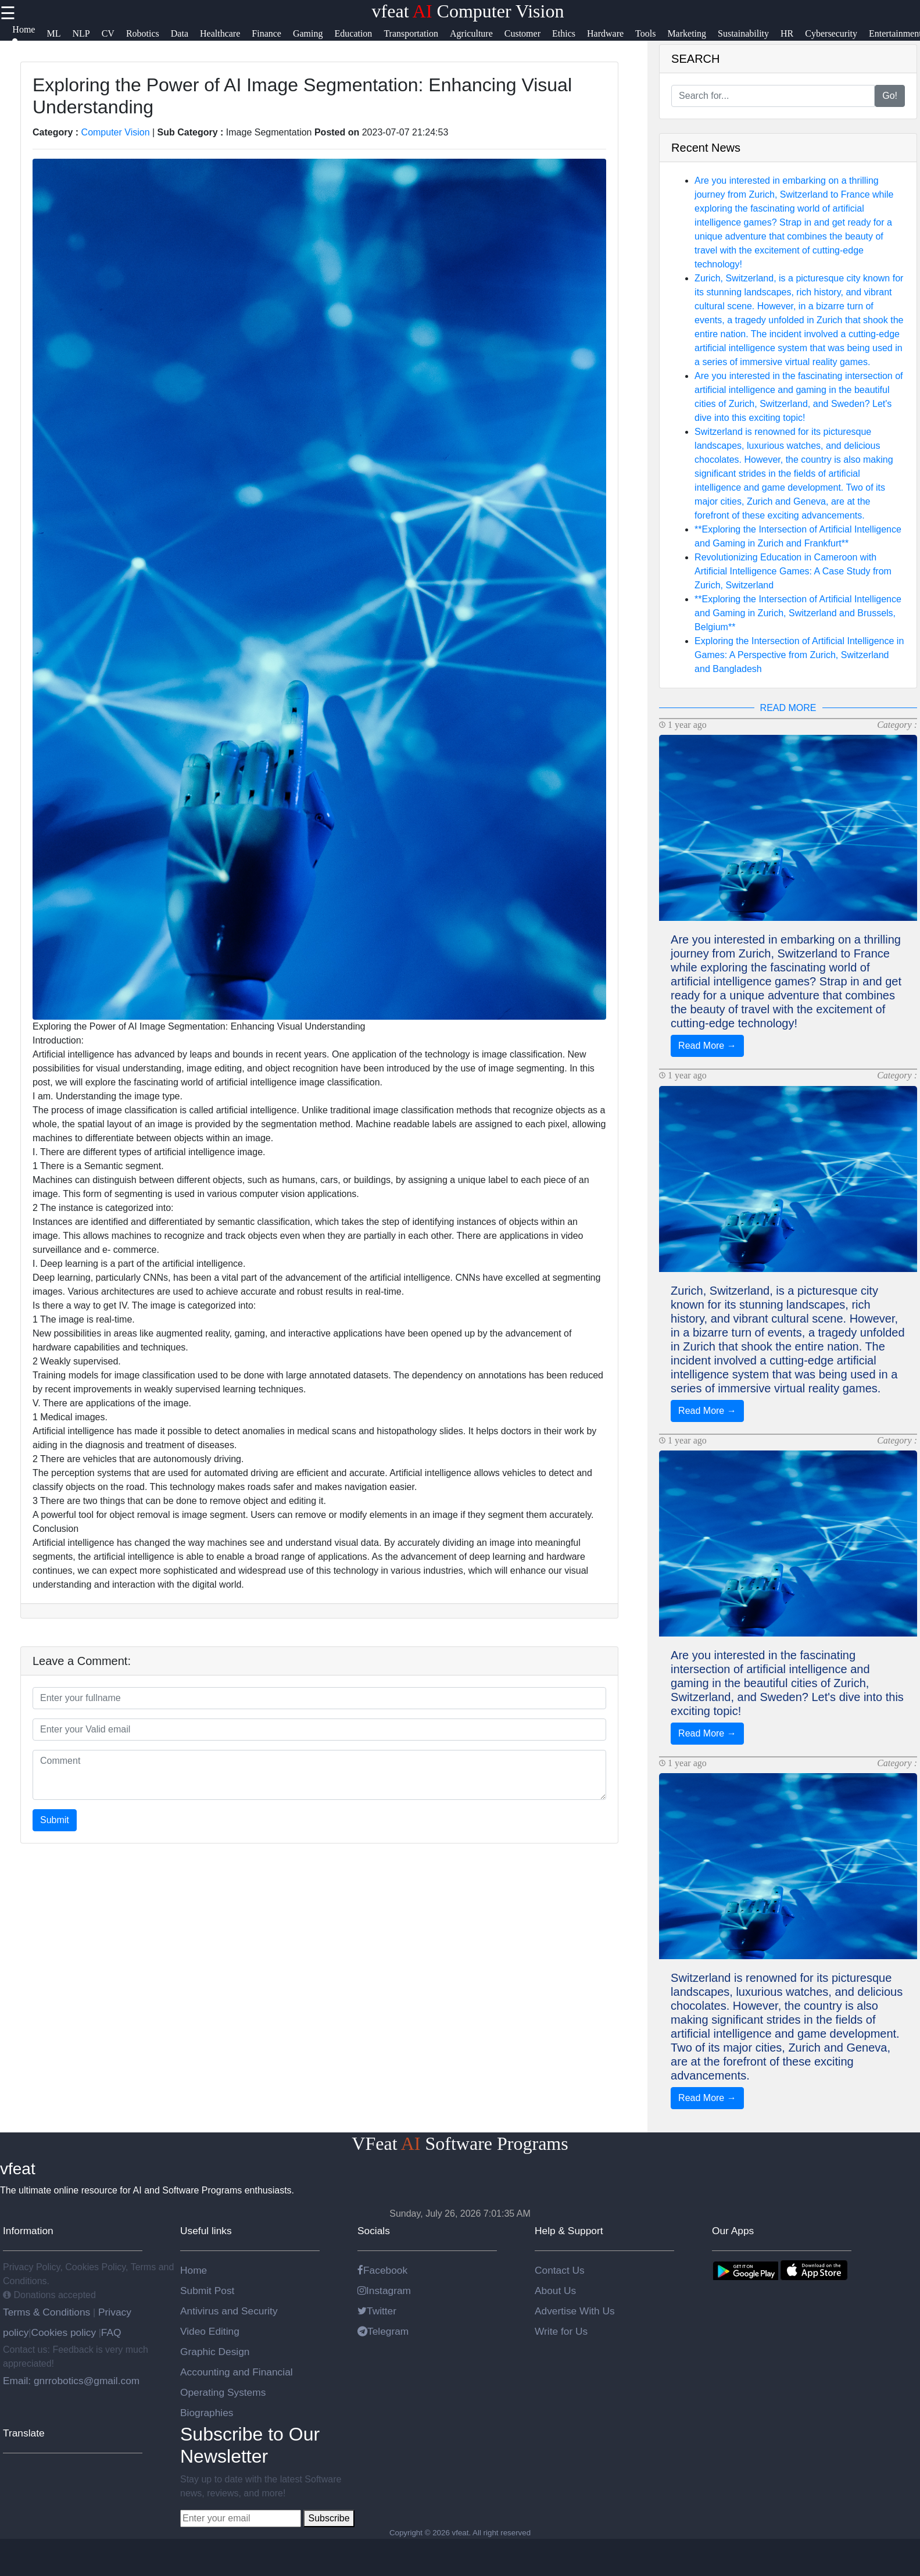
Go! (889, 96)
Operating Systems (223, 2392)
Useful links (206, 2230)
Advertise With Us (575, 2311)
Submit (54, 1820)
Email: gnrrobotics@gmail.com (71, 2380)
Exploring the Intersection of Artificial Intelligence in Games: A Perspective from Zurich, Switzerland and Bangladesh (799, 655)
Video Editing (209, 2331)
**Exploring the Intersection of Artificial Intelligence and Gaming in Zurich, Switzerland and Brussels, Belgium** (798, 613)
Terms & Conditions (48, 2312)
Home (193, 2270)
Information (28, 2230)
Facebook (382, 2270)
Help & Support (569, 2230)
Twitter (376, 2311)
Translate (24, 2433)
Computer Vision (115, 132)
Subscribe (328, 2518)
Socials (373, 2230)
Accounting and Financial (236, 2372)
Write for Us (561, 2331)
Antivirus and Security (229, 2311)
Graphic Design (214, 2351)
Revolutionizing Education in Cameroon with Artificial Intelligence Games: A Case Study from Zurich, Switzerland (793, 571)
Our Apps (733, 2230)
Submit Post (207, 2290)
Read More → (707, 1046)
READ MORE (788, 708)
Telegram (383, 2331)
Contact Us (560, 2270)
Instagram (384, 2290)
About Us (555, 2290)
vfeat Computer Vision (468, 11)
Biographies (207, 2412)
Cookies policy (63, 2332)
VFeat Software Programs (460, 2143)
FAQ (111, 2332)
